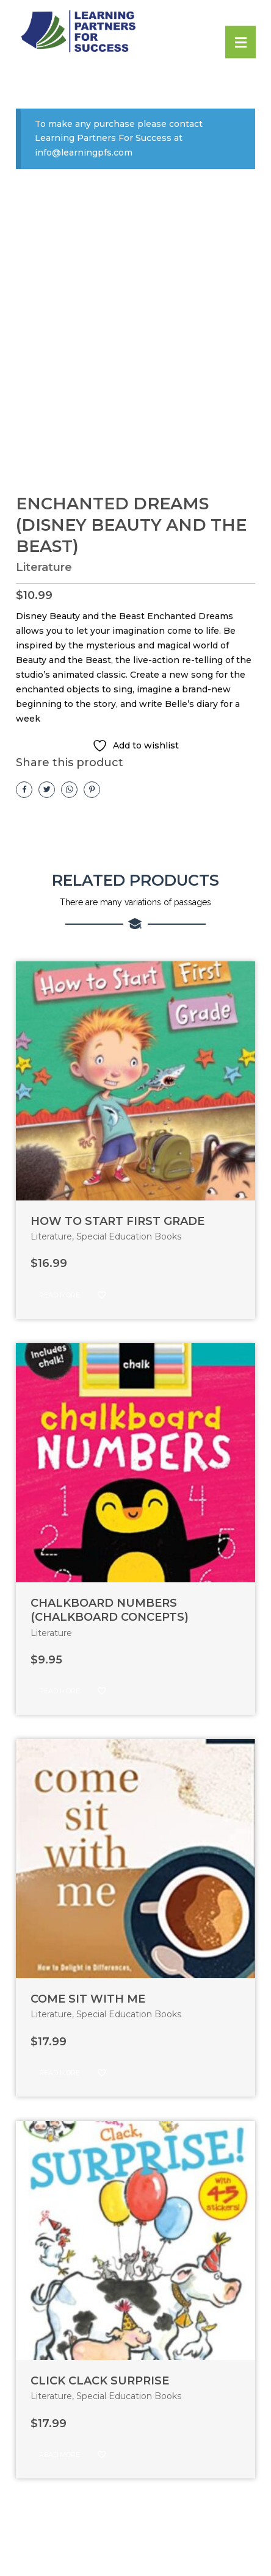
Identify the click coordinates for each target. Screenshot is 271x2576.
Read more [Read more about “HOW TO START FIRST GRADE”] (59, 1295)
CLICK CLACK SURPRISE (100, 2381)
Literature (44, 567)
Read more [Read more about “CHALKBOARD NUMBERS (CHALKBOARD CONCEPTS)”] (59, 1691)
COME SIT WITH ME (88, 1999)
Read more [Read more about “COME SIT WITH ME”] (59, 2072)
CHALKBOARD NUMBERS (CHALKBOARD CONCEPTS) (110, 1610)
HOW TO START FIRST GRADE (117, 1221)
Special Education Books (128, 1236)
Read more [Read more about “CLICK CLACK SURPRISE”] (59, 2454)
